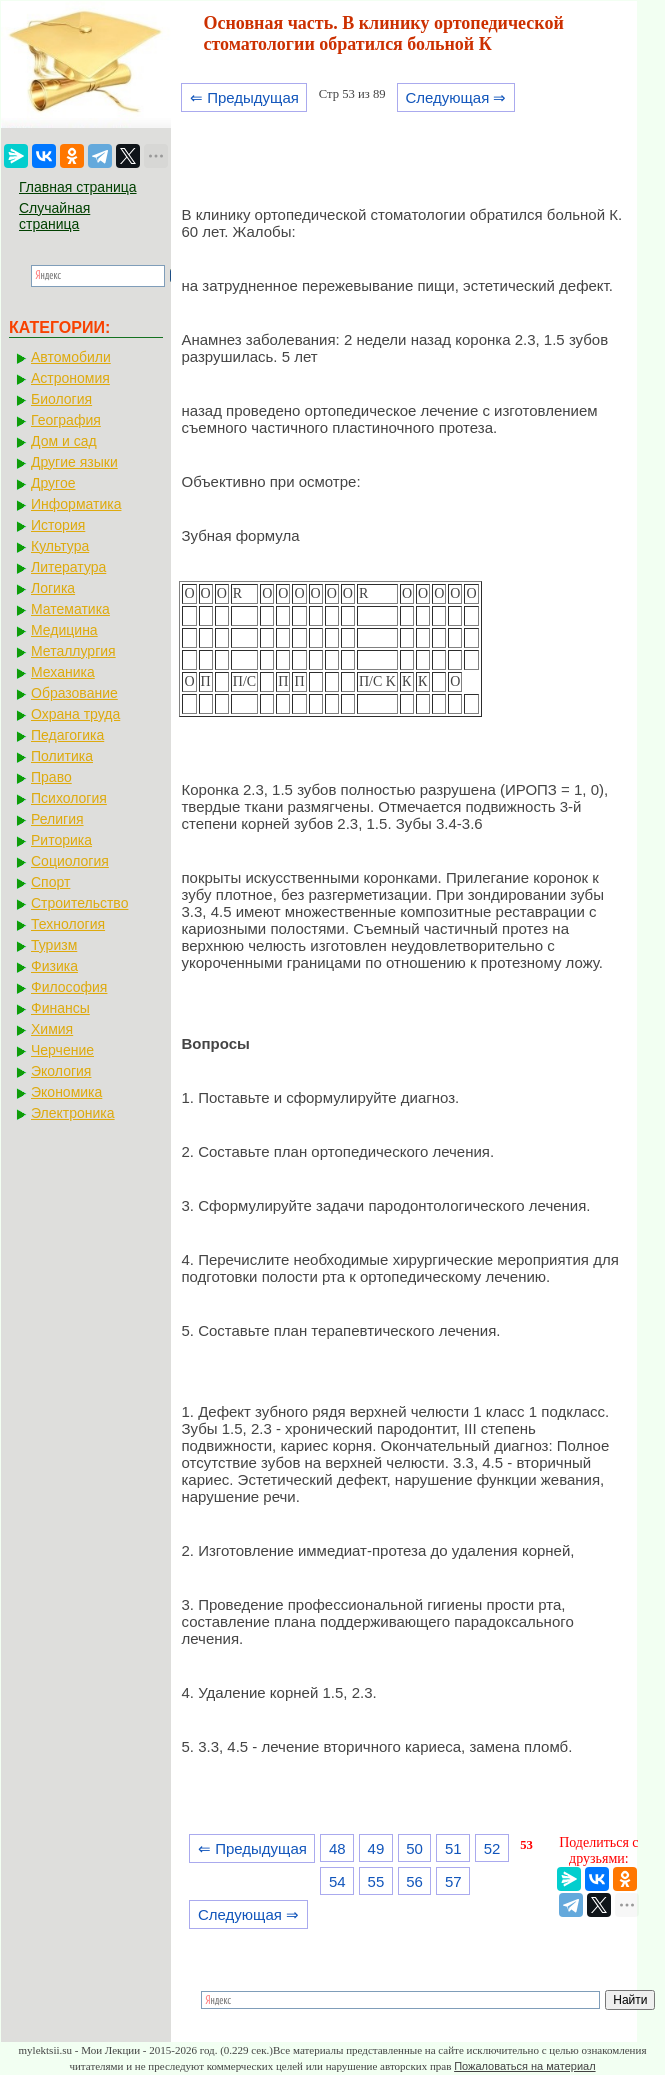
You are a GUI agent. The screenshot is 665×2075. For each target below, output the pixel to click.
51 (453, 1848)
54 (337, 1881)
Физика (54, 966)
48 (337, 1848)
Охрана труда (75, 714)
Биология (61, 399)
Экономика (66, 1092)
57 (453, 1881)
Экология (61, 1071)
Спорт (50, 882)
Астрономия (70, 378)
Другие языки (74, 462)
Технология (68, 924)
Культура (60, 546)
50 (414, 1848)
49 (376, 1848)
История (58, 525)
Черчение (62, 1050)
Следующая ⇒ (455, 97)
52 (492, 1848)
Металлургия (73, 651)
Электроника (73, 1113)
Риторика (61, 840)
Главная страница (78, 187)
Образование (74, 693)
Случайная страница (54, 216)
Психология (69, 798)
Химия (52, 1029)
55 (376, 1881)
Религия (57, 819)
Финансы (60, 1008)
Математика (70, 609)
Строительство (79, 903)
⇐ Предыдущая (244, 97)
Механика (63, 672)
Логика (53, 588)
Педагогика (67, 735)
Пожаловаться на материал (524, 2066)
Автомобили (71, 357)
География (66, 420)
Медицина (64, 630)
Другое (53, 483)
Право (51, 777)
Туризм (54, 945)
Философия (69, 987)
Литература (68, 567)
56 (414, 1881)
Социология (70, 861)
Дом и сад (64, 441)
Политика (62, 756)
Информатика (76, 504)
